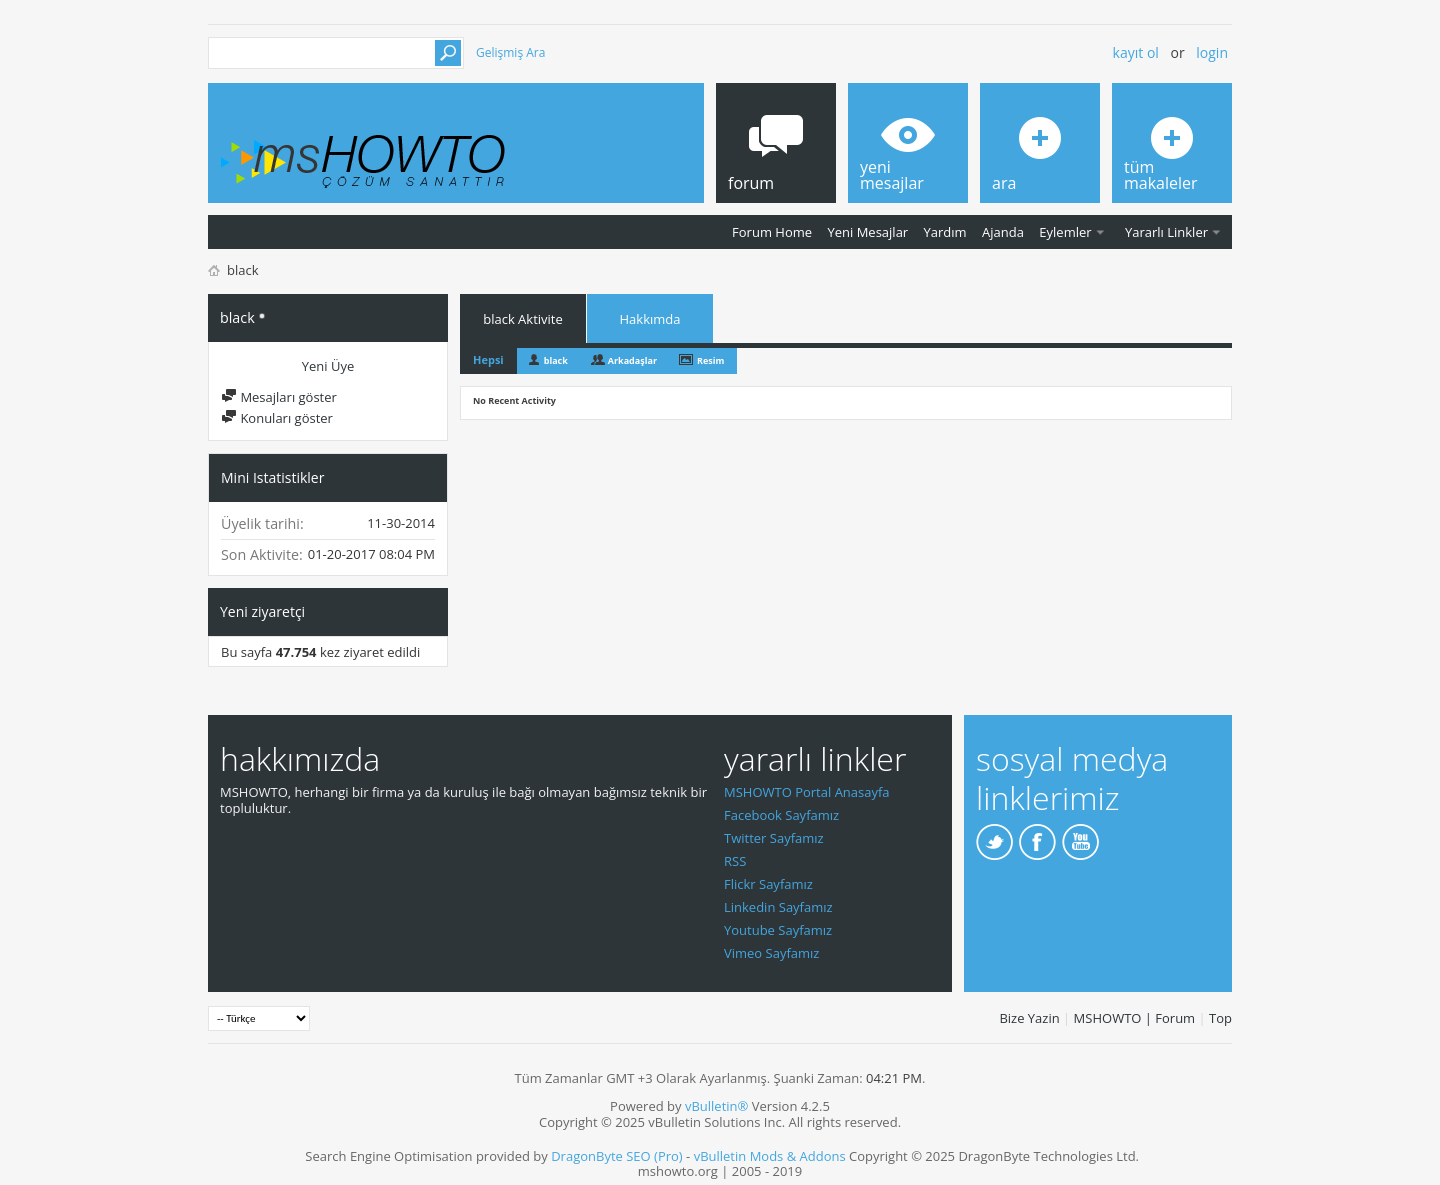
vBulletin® (716, 1106)
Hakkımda (650, 319)
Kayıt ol (1136, 52)
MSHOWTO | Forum (1135, 1018)
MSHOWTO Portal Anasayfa (807, 792)
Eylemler (1065, 232)
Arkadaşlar (632, 360)
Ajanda (1003, 232)
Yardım (945, 232)
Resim (710, 360)
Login (1212, 52)
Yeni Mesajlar (867, 232)
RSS (735, 861)
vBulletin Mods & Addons (770, 1156)
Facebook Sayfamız (781, 815)
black (556, 360)
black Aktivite (523, 319)
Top (1220, 1018)
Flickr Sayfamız (768, 884)
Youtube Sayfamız (778, 930)
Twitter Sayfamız (774, 838)
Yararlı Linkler (1166, 232)
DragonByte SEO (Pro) (617, 1156)
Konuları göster (277, 418)
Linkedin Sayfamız (778, 907)
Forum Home (772, 232)
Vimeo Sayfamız (771, 953)
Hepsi (488, 359)
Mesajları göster (279, 397)
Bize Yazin (1029, 1018)
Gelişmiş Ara (510, 52)
